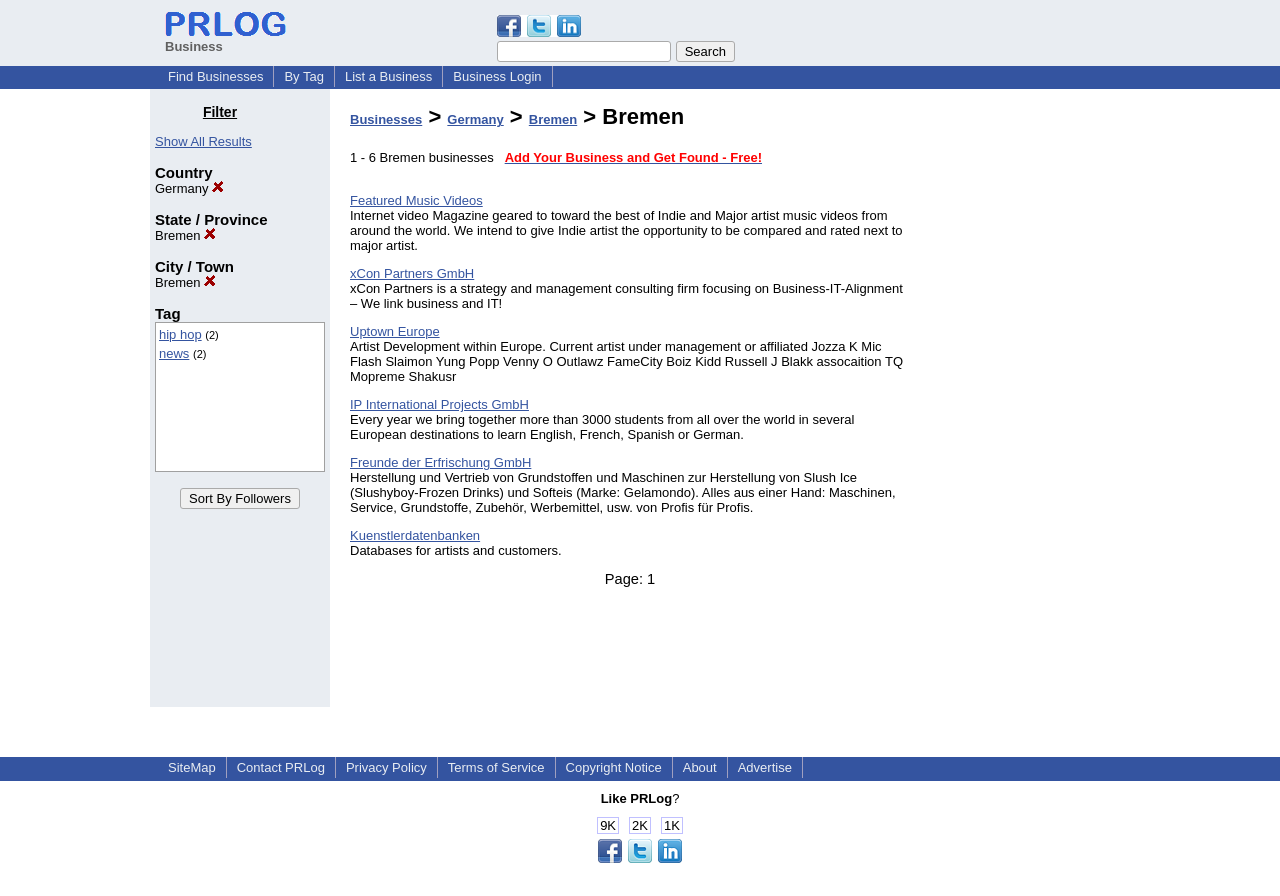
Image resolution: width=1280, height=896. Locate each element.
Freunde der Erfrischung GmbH (440, 462)
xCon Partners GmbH (412, 273)
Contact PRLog (281, 767)
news (174, 353)
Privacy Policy (386, 767)
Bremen (185, 235)
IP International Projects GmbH (439, 404)
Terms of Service (496, 767)
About (700, 767)
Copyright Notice (614, 767)
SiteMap (192, 767)
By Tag (304, 76)
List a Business (388, 76)
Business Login (497, 76)
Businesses (386, 119)
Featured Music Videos (416, 200)
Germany (189, 188)
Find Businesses (215, 76)
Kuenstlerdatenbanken (415, 535)
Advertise (765, 767)
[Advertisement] (1028, 404)
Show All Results (203, 141)
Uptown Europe (395, 331)
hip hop (180, 334)
